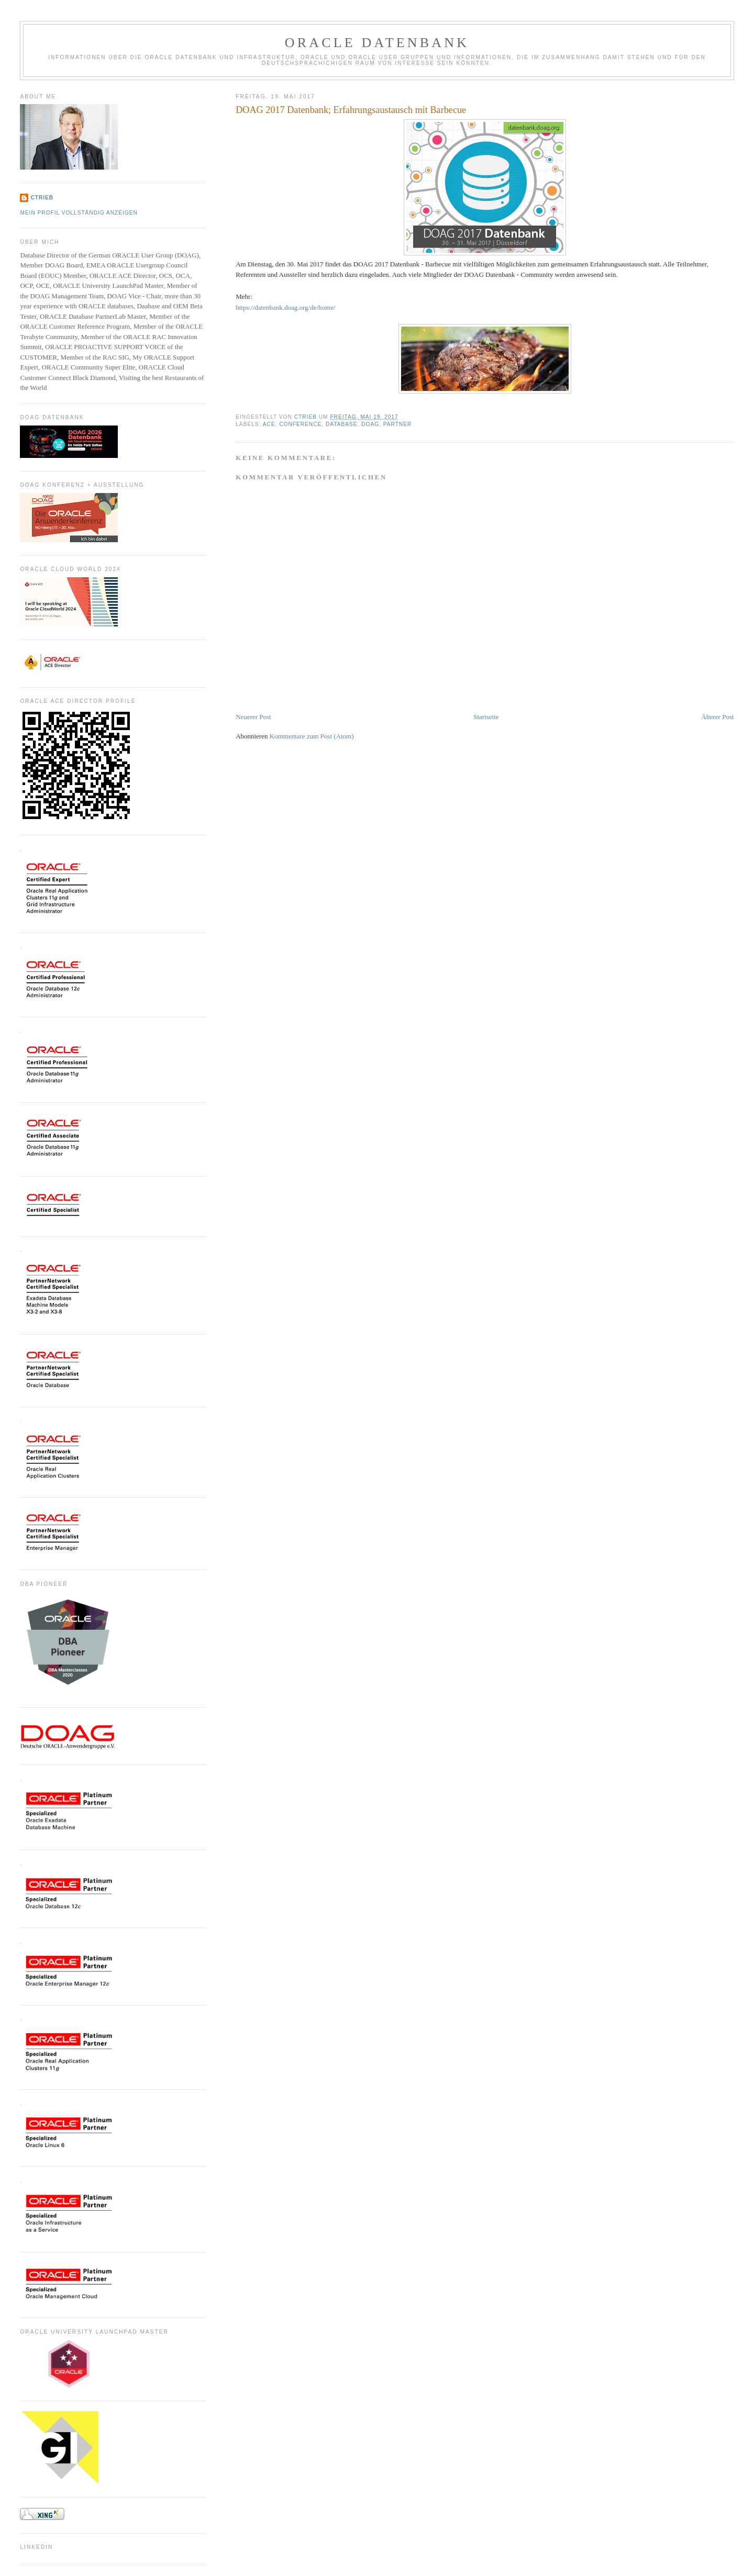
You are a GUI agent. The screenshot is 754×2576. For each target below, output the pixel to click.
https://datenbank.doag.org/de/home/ (285, 307)
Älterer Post (717, 717)
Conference (300, 424)
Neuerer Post (253, 717)
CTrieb (41, 197)
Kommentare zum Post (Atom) (312, 736)
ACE (269, 424)
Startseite (485, 717)
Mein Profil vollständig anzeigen (79, 213)
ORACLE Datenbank (377, 42)
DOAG (370, 424)
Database (342, 424)
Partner (397, 424)
